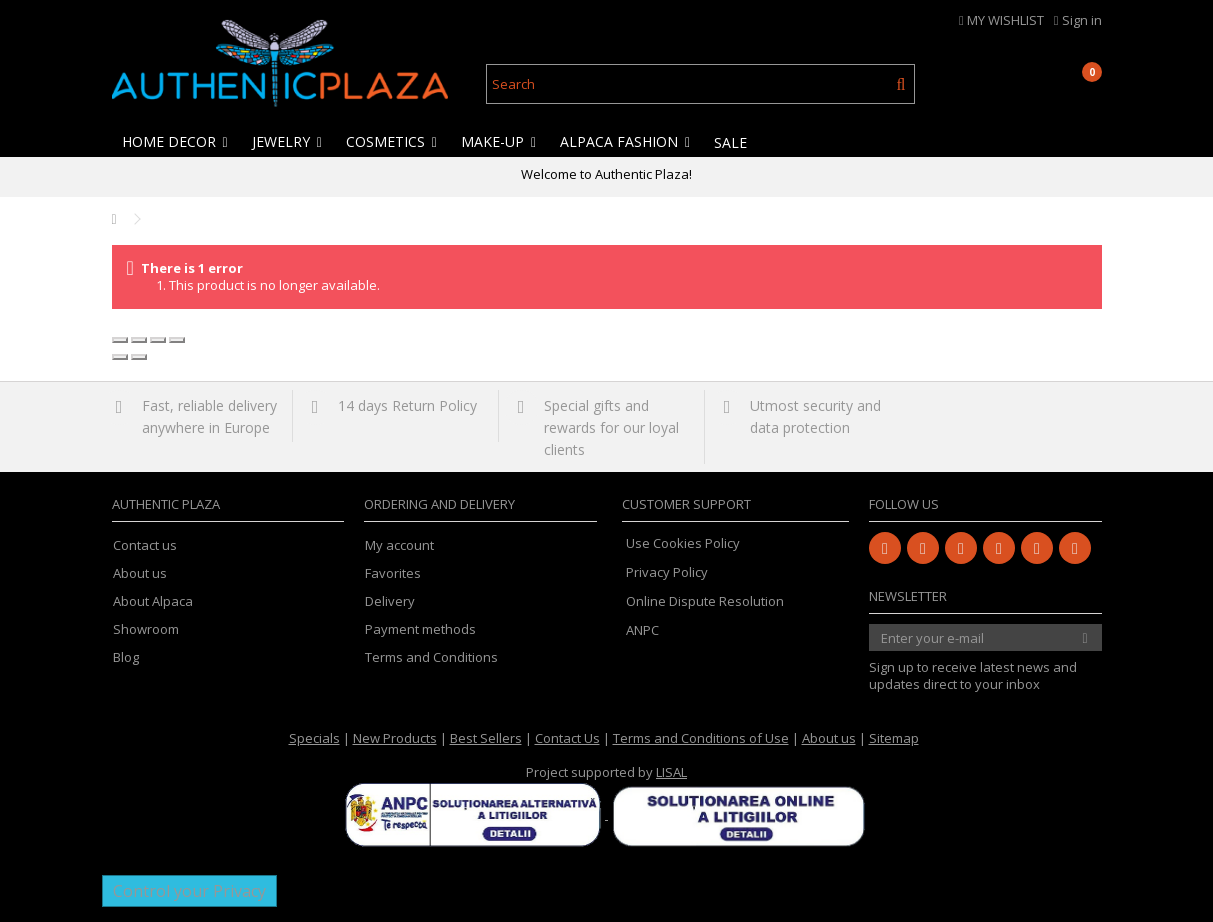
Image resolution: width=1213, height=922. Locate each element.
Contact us (145, 545)
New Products (395, 738)
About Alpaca (153, 601)
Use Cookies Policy (683, 543)
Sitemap (894, 738)
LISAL (671, 772)
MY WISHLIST (1001, 20)
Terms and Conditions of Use (701, 738)
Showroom (146, 629)
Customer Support (686, 504)
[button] (176, 142)
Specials (314, 738)
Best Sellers (486, 738)
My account (399, 545)
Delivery (390, 601)
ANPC (642, 630)
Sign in (1078, 20)
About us (140, 573)
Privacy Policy (667, 572)
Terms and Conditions (431, 657)
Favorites (393, 573)
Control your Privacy (189, 891)
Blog (126, 657)
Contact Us (567, 738)
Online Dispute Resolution (705, 601)
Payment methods (420, 629)
